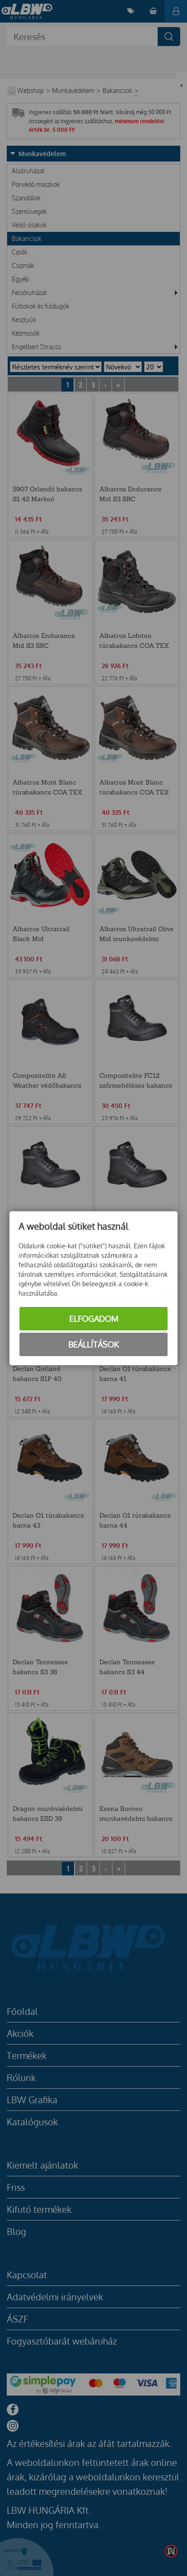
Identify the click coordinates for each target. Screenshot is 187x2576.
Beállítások (93, 1344)
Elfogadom (93, 1319)
